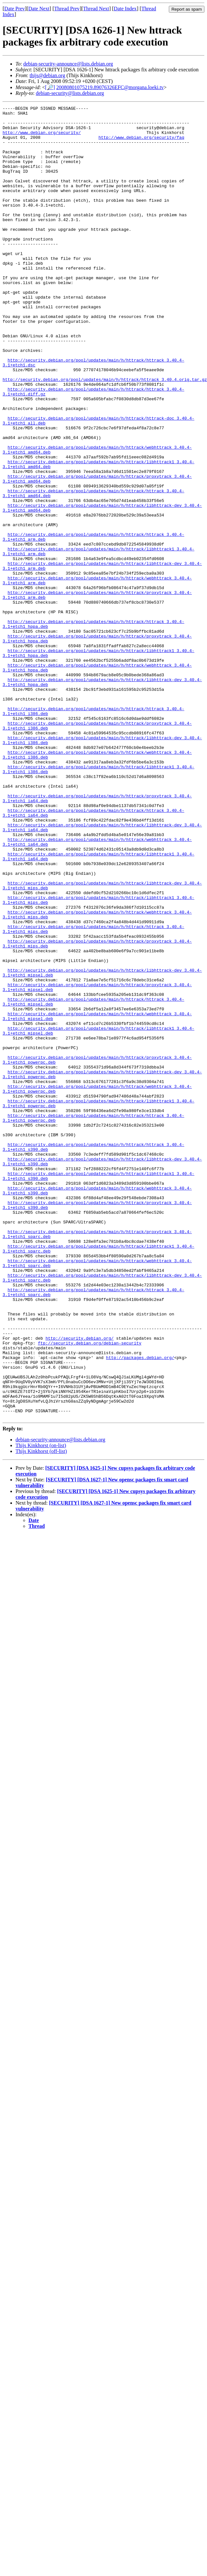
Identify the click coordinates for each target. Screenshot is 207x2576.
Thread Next (96, 8)
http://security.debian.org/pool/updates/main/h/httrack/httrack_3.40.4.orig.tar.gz (105, 434)
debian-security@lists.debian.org (70, 93)
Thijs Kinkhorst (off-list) (41, 1713)
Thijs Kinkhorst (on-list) (41, 1708)
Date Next (38, 8)
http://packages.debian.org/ (140, 1608)
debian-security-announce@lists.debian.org (68, 63)
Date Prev (14, 8)
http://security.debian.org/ (80, 1585)
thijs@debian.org (47, 75)
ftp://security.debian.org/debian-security (89, 1591)
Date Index (125, 8)
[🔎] (50, 87)
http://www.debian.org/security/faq (141, 144)
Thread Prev (67, 8)
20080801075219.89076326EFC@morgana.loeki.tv (110, 87)
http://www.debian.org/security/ (42, 138)
